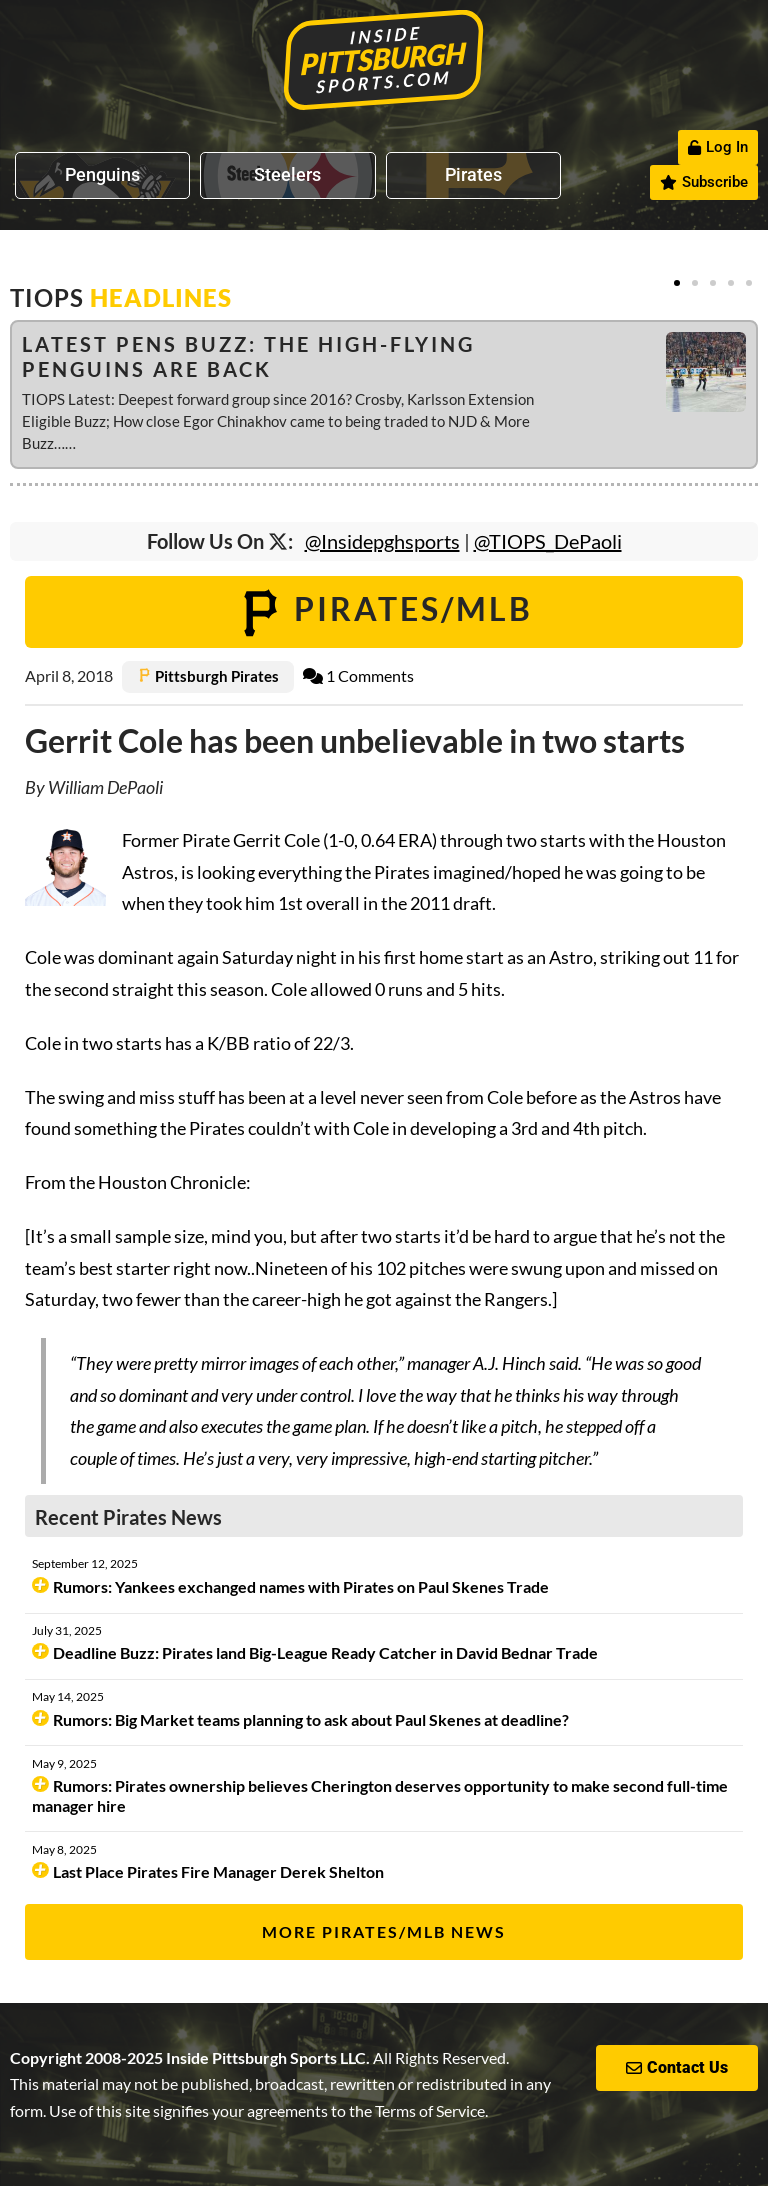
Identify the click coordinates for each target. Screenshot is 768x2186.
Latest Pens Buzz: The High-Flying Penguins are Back (248, 356)
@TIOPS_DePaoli (548, 541)
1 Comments (358, 675)
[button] (677, 283)
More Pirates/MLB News (384, 1931)
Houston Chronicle (172, 1182)
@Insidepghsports (382, 541)
